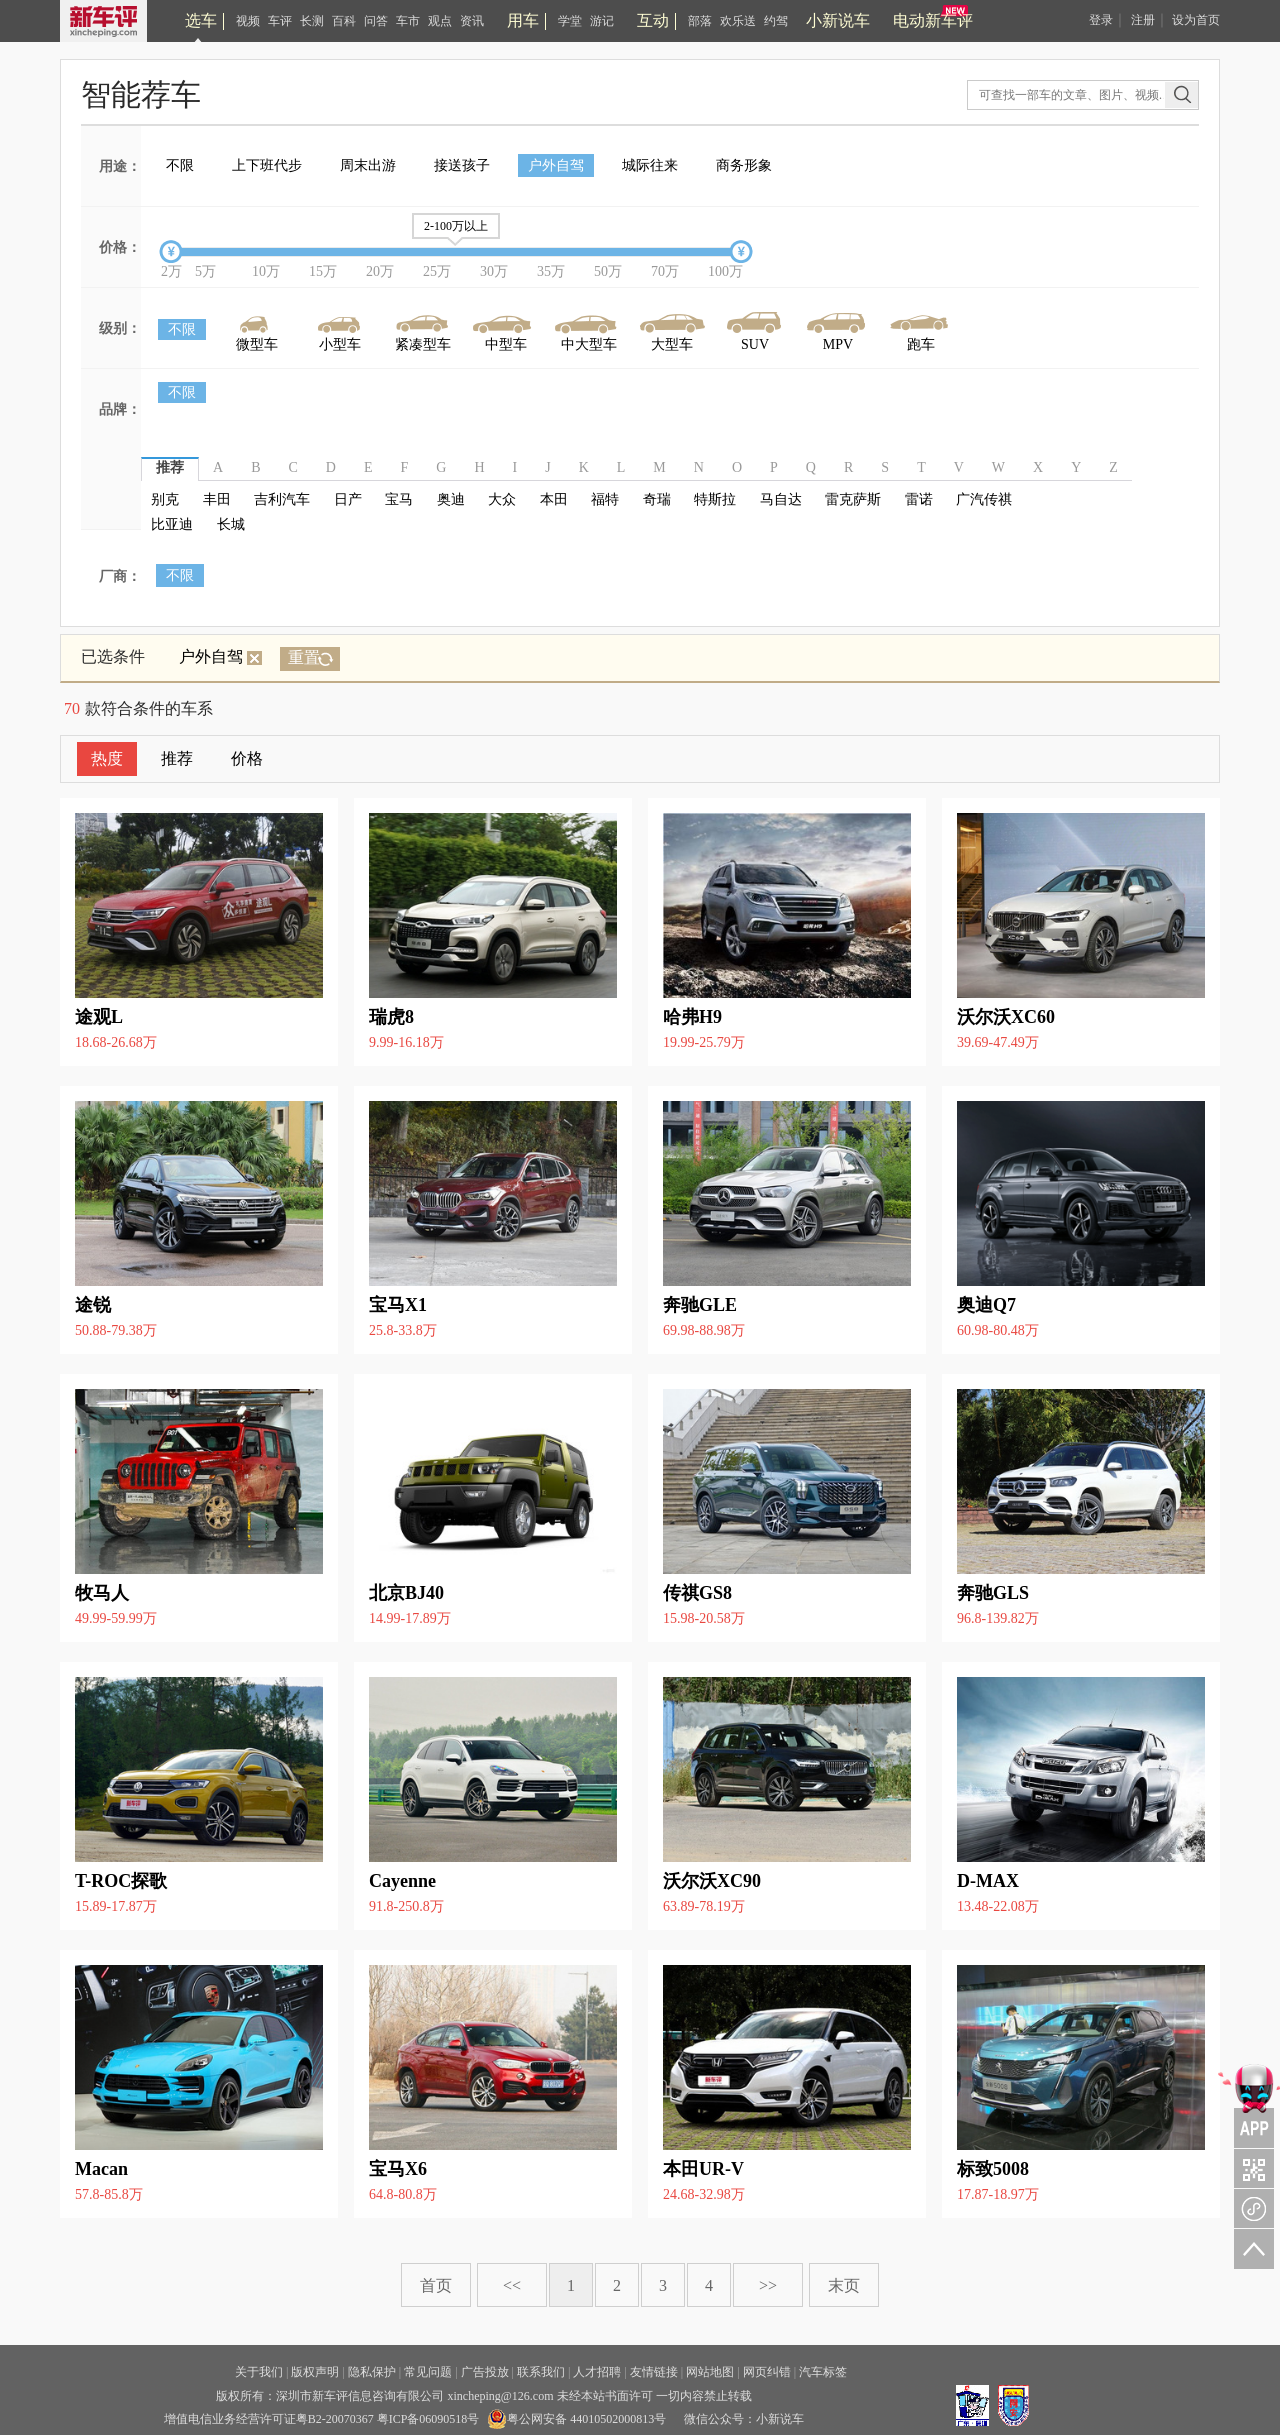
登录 (1101, 20)
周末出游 (368, 165)
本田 (554, 499)
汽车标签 (823, 2372)
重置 (304, 657)
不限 (180, 165)
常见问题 (428, 2372)
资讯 (472, 21)
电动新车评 (933, 20)
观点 (440, 21)
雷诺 (919, 499)
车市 (408, 21)
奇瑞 (657, 499)
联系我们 (541, 2372)
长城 (231, 524)
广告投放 (485, 2372)
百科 (344, 21)
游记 (602, 21)
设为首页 (1196, 20)
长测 (312, 21)
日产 (348, 499)
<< (512, 2285)
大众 (502, 499)
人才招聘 (597, 2372)
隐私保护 (372, 2372)
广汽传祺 (984, 499)
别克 (165, 499)
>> (768, 2285)
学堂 (570, 21)
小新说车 (838, 20)
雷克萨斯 (853, 499)
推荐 (177, 758)
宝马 (399, 499)
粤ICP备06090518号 (428, 2419)
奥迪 (451, 499)
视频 (248, 21)
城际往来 (650, 165)
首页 (436, 2285)
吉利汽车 (282, 499)
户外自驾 (556, 165)
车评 (280, 21)
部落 (700, 21)
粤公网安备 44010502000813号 (576, 2419)
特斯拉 (715, 499)
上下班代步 (267, 165)
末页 (844, 2285)
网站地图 (710, 2372)
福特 (605, 499)
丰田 (217, 499)
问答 (376, 21)
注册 (1143, 20)
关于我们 (259, 2372)
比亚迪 (172, 524)
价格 (247, 758)
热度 (107, 758)
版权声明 (315, 2372)
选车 (201, 20)
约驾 (776, 21)
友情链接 (654, 2372)
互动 (653, 20)
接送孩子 (462, 165)
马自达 (781, 499)
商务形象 (744, 165)
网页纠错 (767, 2372)
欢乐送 (738, 21)
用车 (523, 20)
